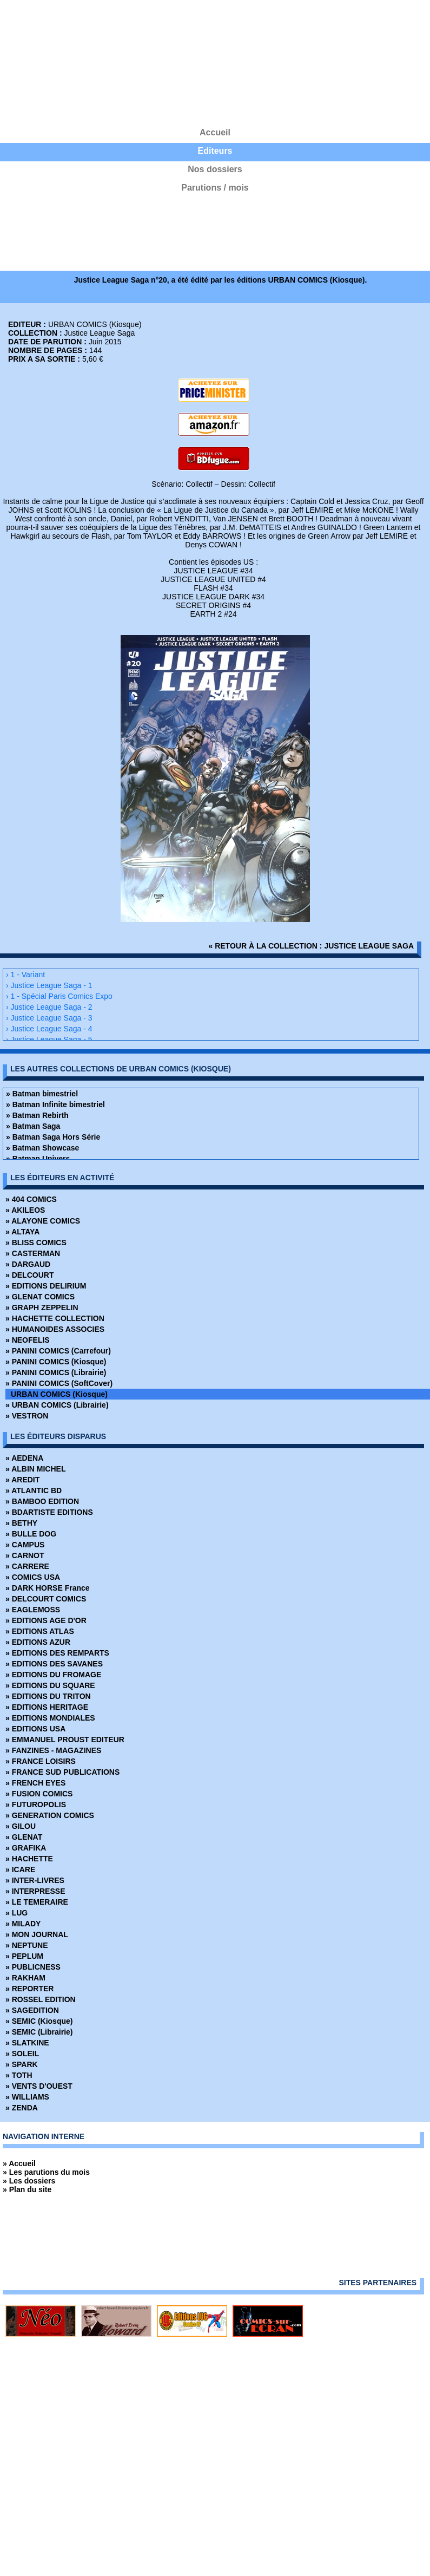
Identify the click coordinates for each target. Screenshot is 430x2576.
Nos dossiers (215, 169)
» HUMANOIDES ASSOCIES (54, 1329)
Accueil (215, 132)
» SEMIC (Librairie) (38, 2032)
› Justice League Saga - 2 (49, 1007)
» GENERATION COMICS (49, 1815)
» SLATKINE (27, 2042)
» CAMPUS (24, 1544)
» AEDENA (24, 1458)
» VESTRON (26, 1415)
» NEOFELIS (27, 1340)
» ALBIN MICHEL (35, 1468)
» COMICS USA (32, 1577)
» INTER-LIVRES (34, 1880)
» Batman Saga (33, 1126)
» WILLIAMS (27, 2097)
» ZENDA (21, 2107)
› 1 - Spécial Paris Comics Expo (59, 996)
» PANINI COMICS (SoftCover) (59, 1383)
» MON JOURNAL (36, 1934)
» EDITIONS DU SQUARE (50, 1685)
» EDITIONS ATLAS (39, 1631)
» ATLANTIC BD (33, 1490)
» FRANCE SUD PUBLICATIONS (62, 1772)
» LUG (16, 1912)
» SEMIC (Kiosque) (38, 2021)
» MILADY (23, 1923)
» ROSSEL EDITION (40, 1999)
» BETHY (21, 1523)
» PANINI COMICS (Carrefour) (58, 1350)
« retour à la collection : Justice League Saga (311, 946)
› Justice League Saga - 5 (49, 1039)
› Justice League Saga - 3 (49, 1018)
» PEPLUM (24, 1956)
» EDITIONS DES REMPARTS (57, 1653)
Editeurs (214, 150)
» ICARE (20, 1869)
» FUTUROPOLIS (35, 1804)
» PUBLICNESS (33, 1967)
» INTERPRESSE (35, 1891)
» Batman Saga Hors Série (53, 1137)
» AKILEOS (25, 1210)
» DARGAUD (27, 1264)
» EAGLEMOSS (32, 1609)
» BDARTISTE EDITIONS (49, 1512)
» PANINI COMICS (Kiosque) (55, 1361)
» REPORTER (29, 1988)
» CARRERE (27, 1566)
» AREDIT (22, 1479)
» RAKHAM (25, 1977)
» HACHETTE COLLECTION (54, 1318)
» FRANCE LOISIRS (40, 1761)
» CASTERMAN (32, 1253)
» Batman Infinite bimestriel (55, 1104)
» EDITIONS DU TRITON (48, 1696)
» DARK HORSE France (47, 1588)
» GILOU (20, 1826)
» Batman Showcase (42, 1147)
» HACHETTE (29, 1858)
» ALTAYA (22, 1231)
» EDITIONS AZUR (37, 1642)
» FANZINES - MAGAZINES (53, 1750)
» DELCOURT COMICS (45, 1598)
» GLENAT (23, 1837)
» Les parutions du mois (46, 2172)
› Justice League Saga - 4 (49, 1028)
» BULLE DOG (30, 1533)
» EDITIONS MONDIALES (50, 1718)
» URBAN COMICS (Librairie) (57, 1405)
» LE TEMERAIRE (36, 1902)
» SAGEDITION (32, 2010)
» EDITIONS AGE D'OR (46, 1620)
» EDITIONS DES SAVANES (54, 1663)
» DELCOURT (29, 1275)
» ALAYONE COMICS (42, 1221)
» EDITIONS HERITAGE (46, 1707)
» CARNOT (24, 1555)
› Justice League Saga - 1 (49, 985)
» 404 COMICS (31, 1199)
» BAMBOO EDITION (42, 1501)
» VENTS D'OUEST (38, 2086)
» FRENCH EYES (35, 1783)
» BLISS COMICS (36, 1242)
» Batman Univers (38, 1158)
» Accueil (19, 2163)
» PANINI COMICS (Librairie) (55, 1372)
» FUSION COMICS (38, 1793)
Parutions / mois (214, 187)
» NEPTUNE (26, 1945)
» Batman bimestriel (42, 1093)
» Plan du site (27, 2189)
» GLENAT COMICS (40, 1296)
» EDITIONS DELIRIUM (45, 1286)
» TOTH (18, 2075)
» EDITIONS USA (35, 1728)
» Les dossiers (29, 2180)
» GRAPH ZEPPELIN (41, 1307)
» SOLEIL (22, 2053)
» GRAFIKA (25, 1847)
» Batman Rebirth (37, 1115)
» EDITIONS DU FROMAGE (53, 1674)
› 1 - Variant (25, 974)
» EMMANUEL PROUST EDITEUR (64, 1739)
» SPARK (21, 2064)
